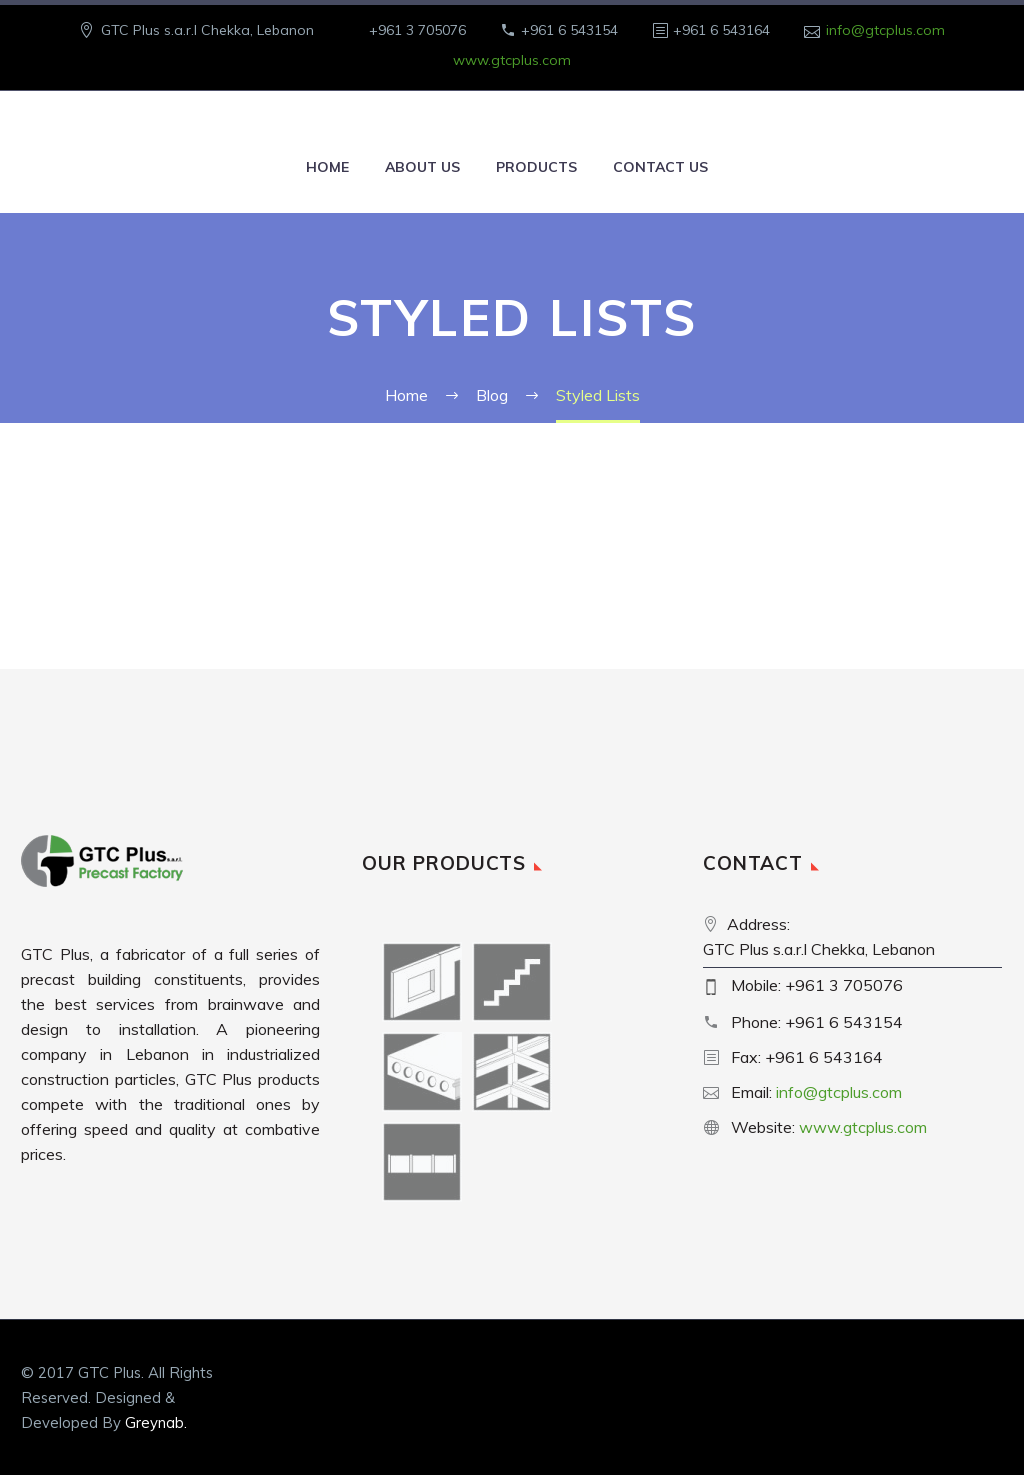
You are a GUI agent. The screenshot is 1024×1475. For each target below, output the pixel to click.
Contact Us (660, 167)
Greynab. (156, 1422)
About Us (422, 167)
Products (536, 167)
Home (327, 167)
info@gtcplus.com (885, 30)
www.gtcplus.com (512, 60)
